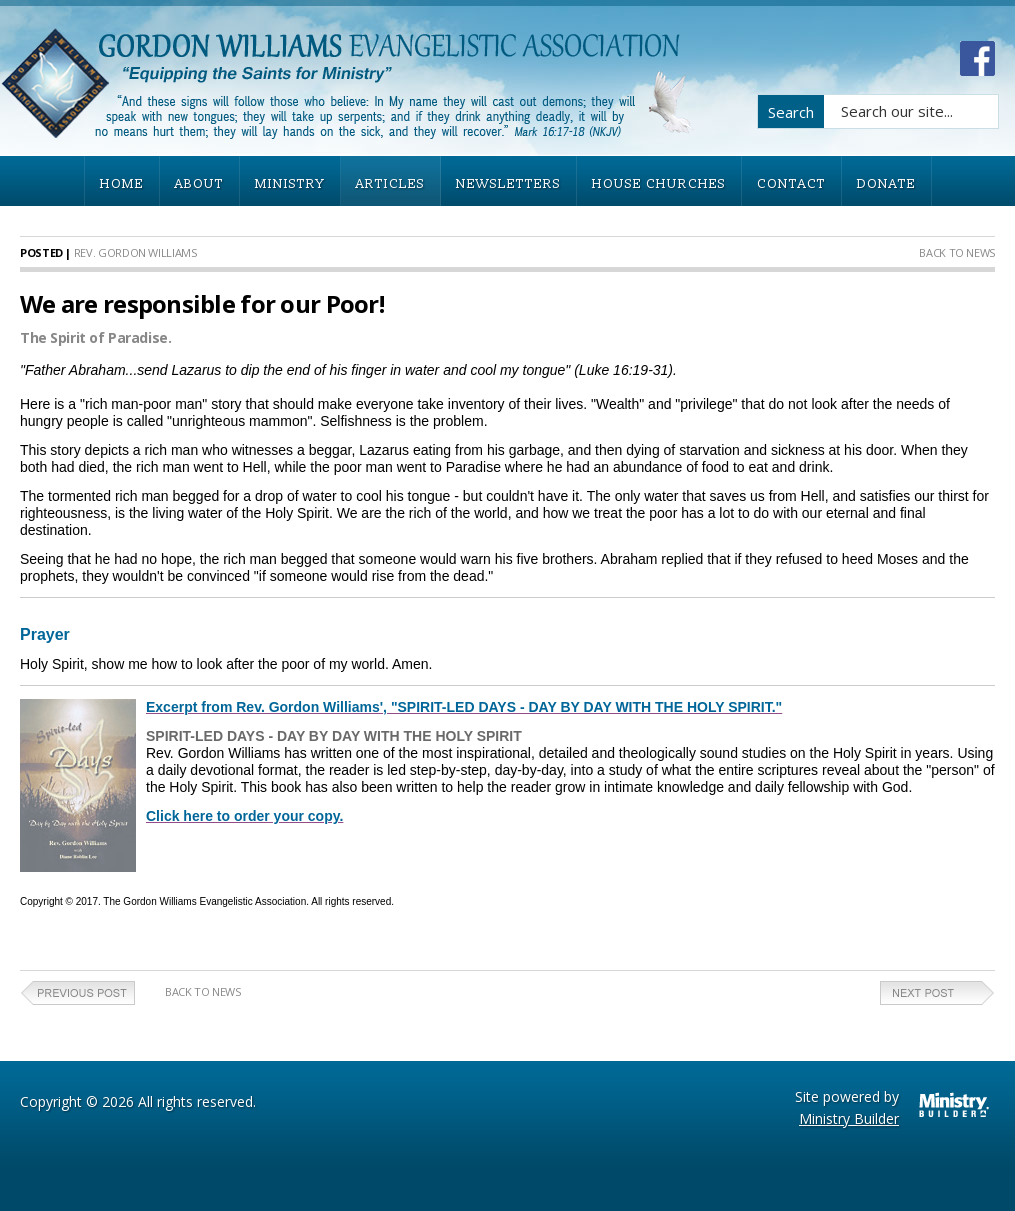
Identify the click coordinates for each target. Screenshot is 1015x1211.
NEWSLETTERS (508, 184)
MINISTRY (290, 184)
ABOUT (199, 184)
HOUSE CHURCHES (659, 184)
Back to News (957, 252)
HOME (122, 184)
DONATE (886, 184)
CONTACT (791, 184)
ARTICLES (390, 184)
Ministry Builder (849, 1118)
